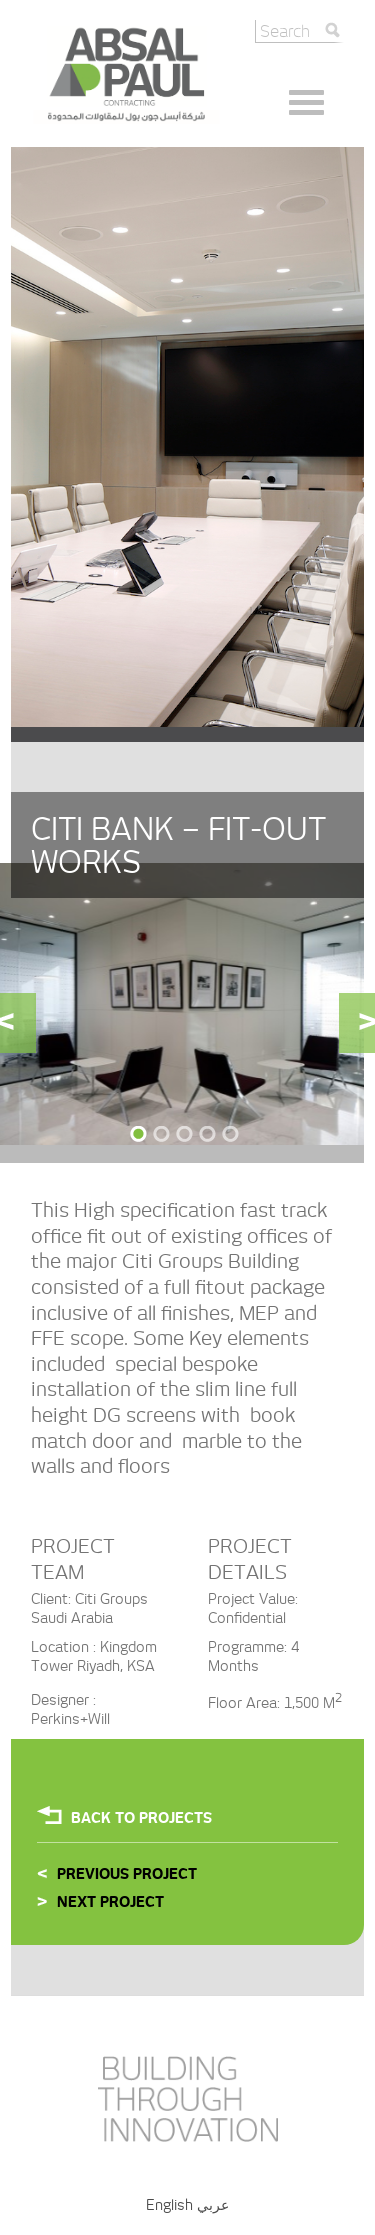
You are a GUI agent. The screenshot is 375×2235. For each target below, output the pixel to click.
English (169, 2205)
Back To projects (141, 1818)
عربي (213, 2205)
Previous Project (127, 1874)
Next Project (110, 1902)
